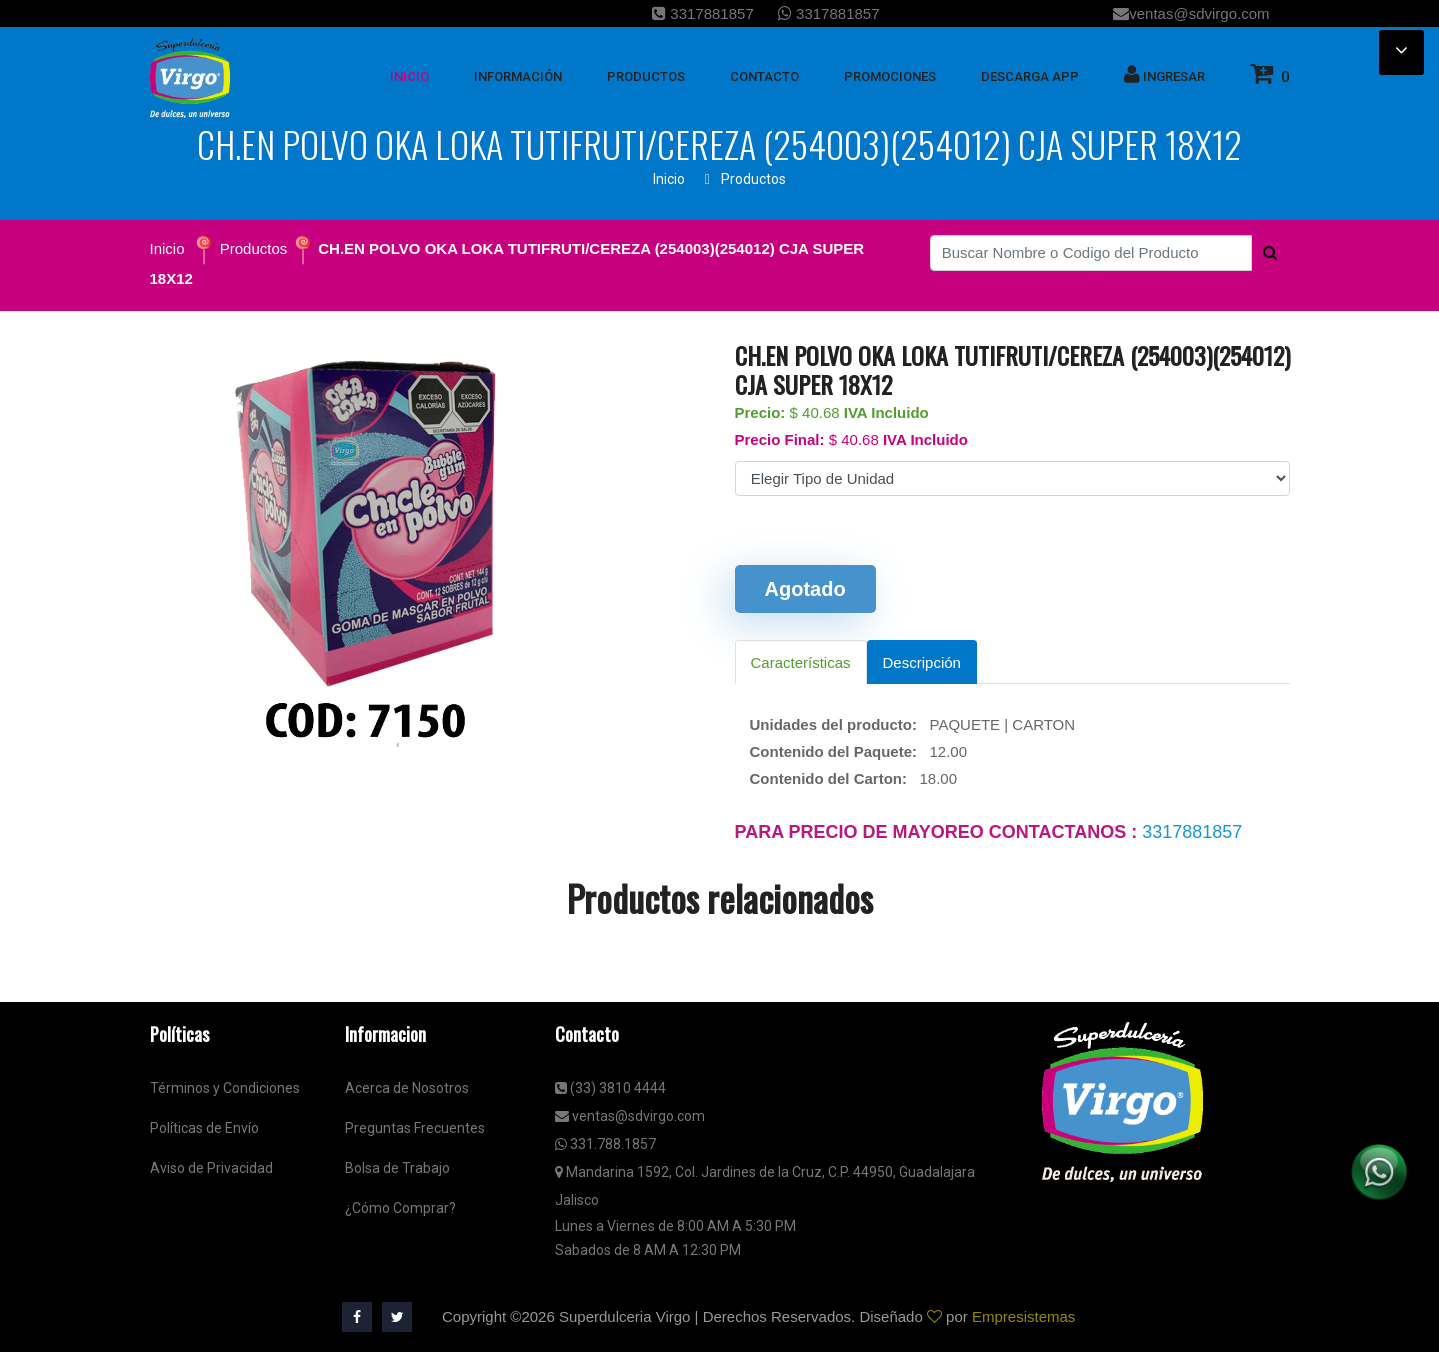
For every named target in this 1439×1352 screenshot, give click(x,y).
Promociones (890, 76)
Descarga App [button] (1030, 76)
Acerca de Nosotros (407, 1088)
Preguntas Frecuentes (415, 1128)
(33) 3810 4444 (610, 1088)
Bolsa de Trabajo (397, 1168)
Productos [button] (646, 76)
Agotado (805, 589)
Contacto (764, 76)
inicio (409, 76)
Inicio (669, 179)
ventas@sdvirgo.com (1191, 13)
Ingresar (1164, 74)
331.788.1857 (605, 1144)
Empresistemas (1023, 1316)
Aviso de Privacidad (211, 1168)
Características (801, 662)
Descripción (922, 662)
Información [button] (518, 76)
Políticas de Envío (204, 1128)
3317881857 (703, 13)
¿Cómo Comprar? (400, 1208)
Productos (753, 179)
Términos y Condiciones (225, 1088)
